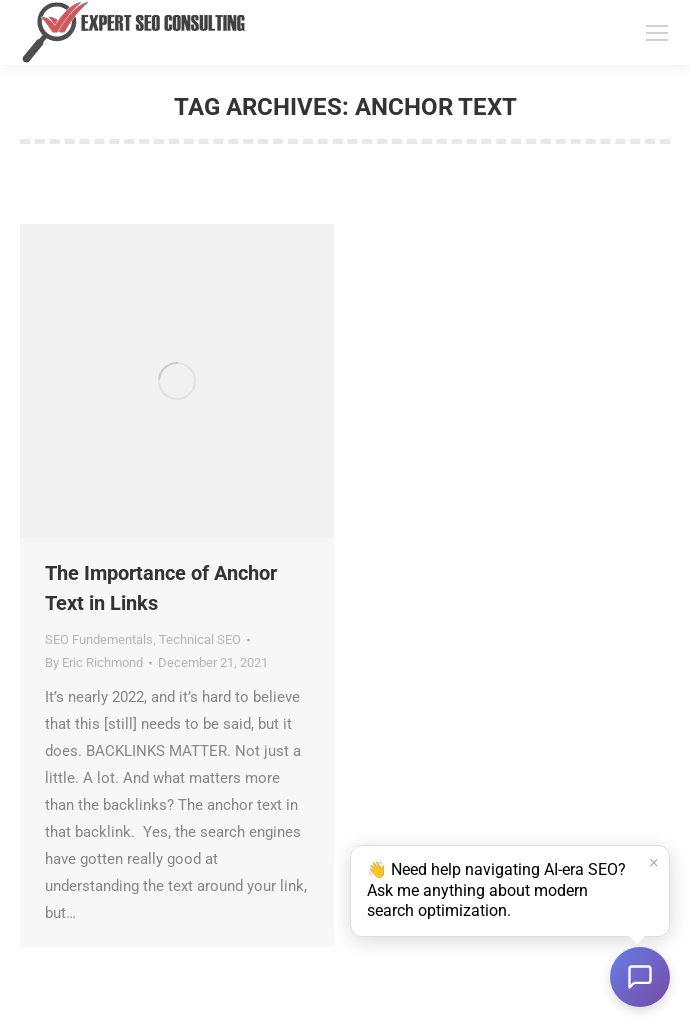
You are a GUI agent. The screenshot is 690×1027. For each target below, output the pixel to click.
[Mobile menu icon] (657, 33)
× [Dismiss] (654, 863)
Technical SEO (200, 639)
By (94, 662)
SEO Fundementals (99, 639)
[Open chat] (640, 977)
